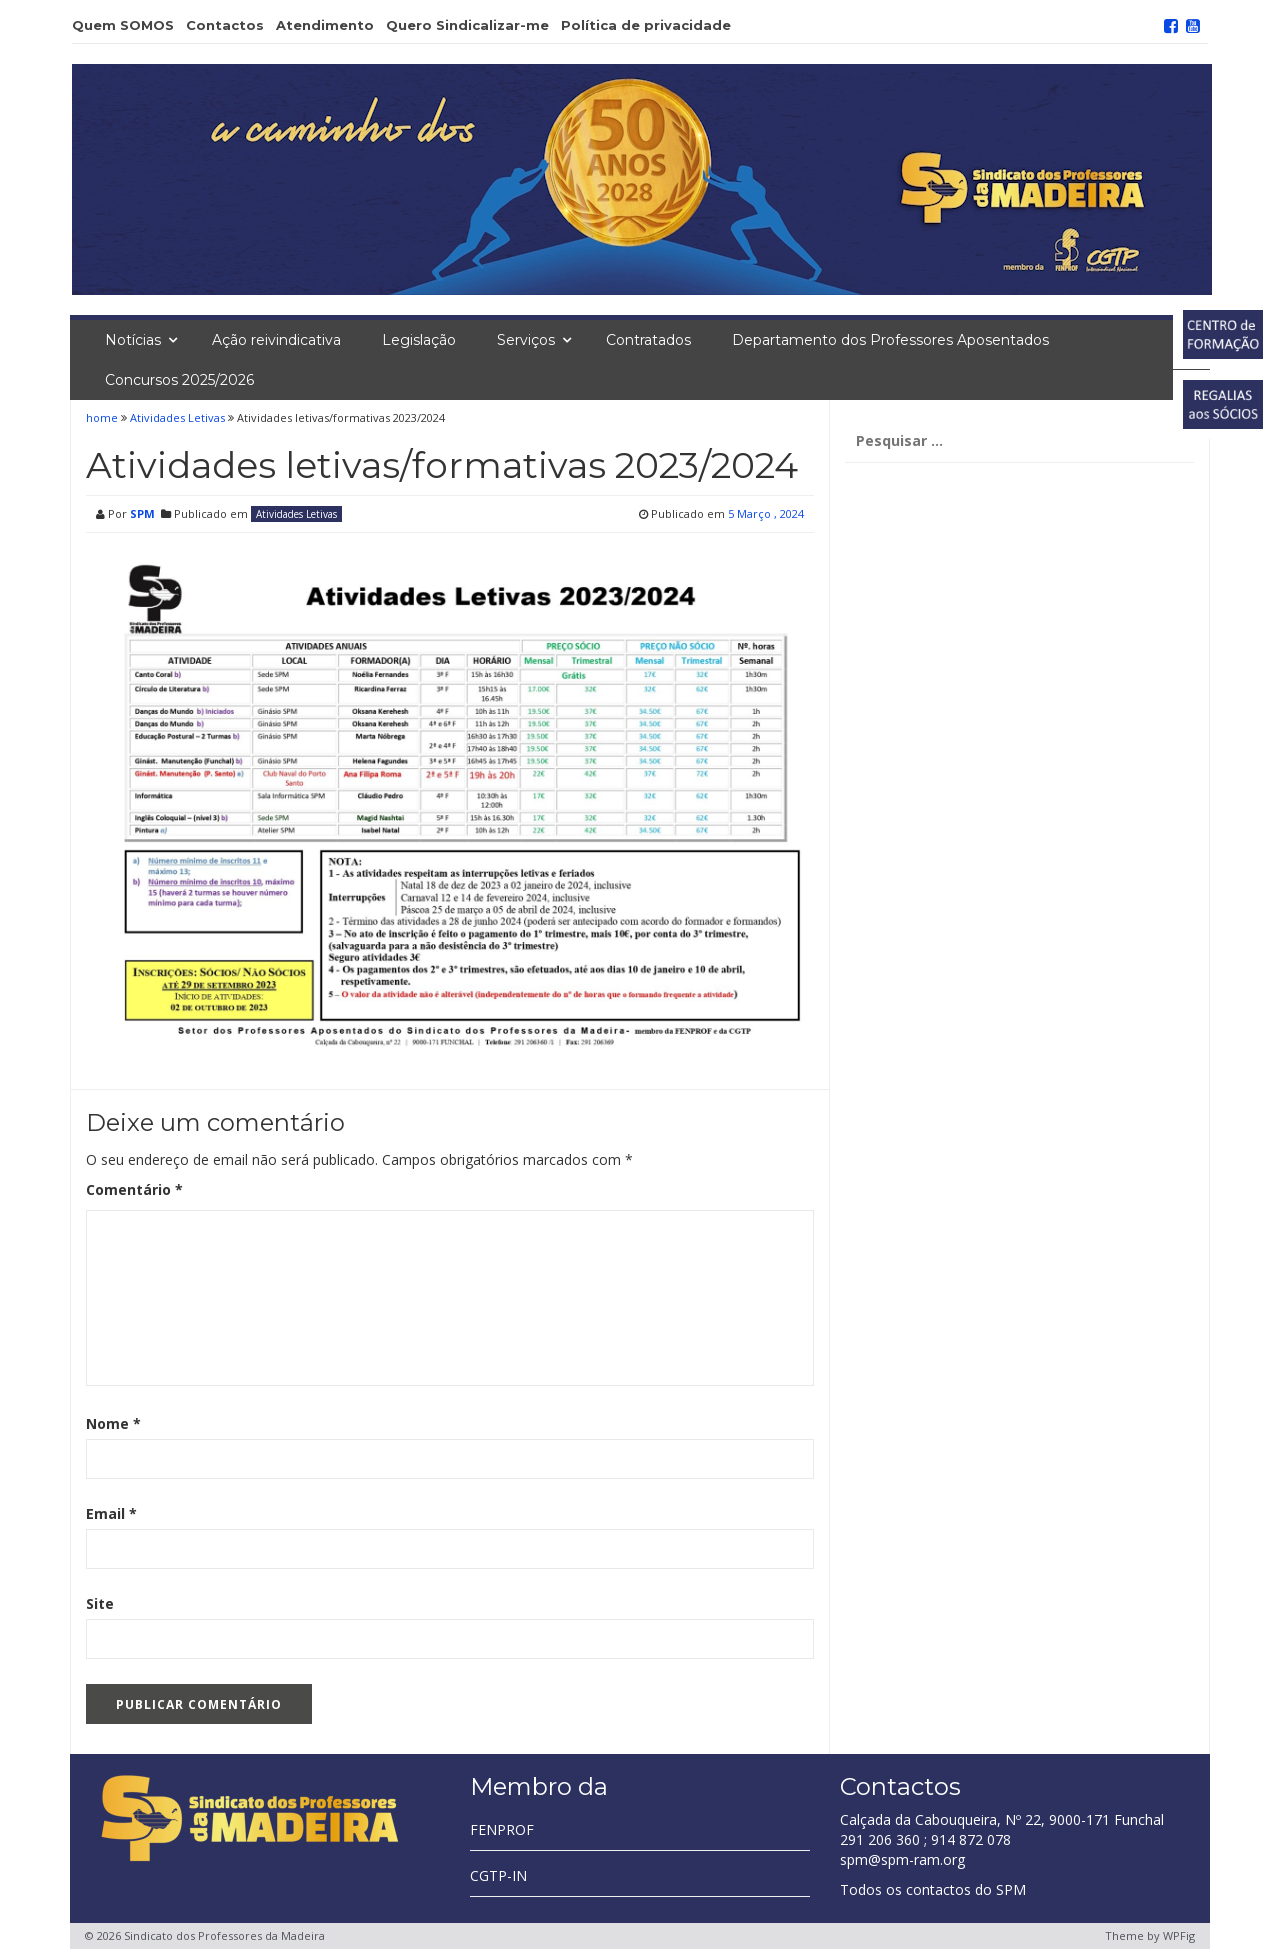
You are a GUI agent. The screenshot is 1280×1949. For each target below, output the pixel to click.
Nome (113, 1423)
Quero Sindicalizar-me (467, 25)
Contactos (225, 25)
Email (111, 1513)
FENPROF (502, 1829)
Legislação (419, 340)
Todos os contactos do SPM (933, 1889)
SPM (142, 513)
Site (100, 1603)
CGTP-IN (498, 1875)
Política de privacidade (646, 25)
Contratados (648, 340)
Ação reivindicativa (276, 340)
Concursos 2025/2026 (179, 380)
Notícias (133, 340)
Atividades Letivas (177, 417)
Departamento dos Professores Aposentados (890, 340)
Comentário (134, 1189)
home (103, 417)
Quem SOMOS (123, 25)
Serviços (526, 340)
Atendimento (325, 25)
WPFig (1179, 1935)
